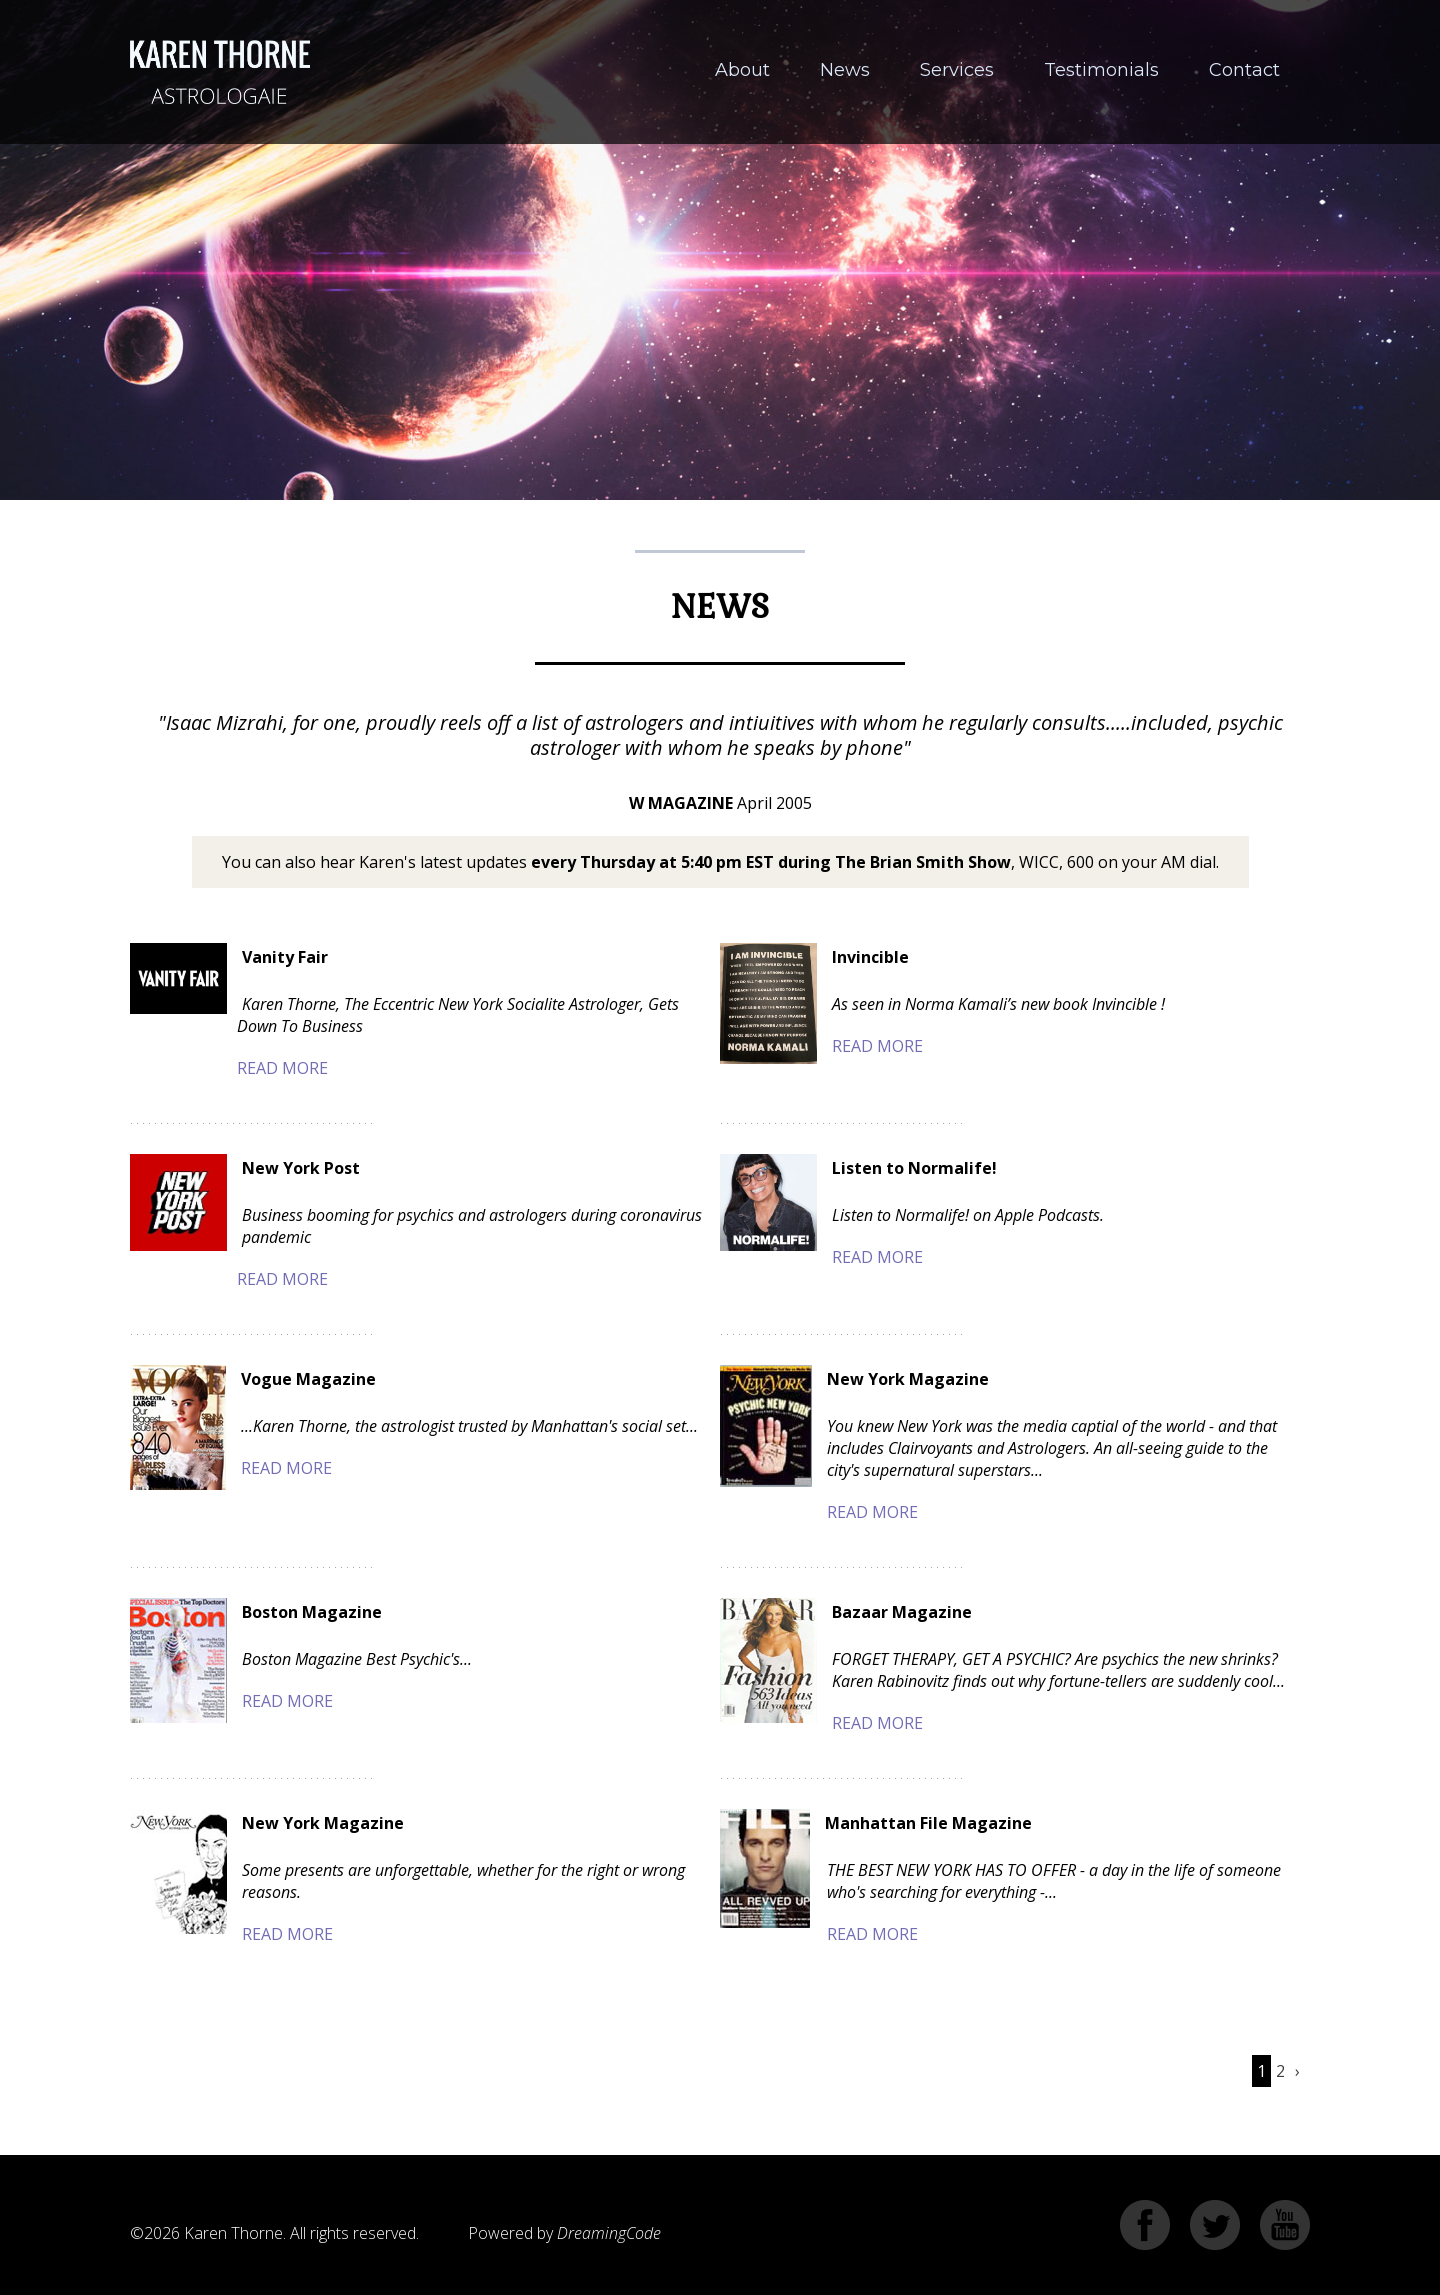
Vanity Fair (285, 957)
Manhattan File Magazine (928, 1823)
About (742, 70)
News (845, 70)
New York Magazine (908, 1379)
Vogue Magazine (308, 1379)
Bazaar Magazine (902, 1612)
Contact (1244, 70)
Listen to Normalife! (914, 1168)
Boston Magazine (312, 1612)
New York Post (301, 1168)
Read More (282, 1068)
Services (957, 70)
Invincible (870, 957)
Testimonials (1101, 70)
